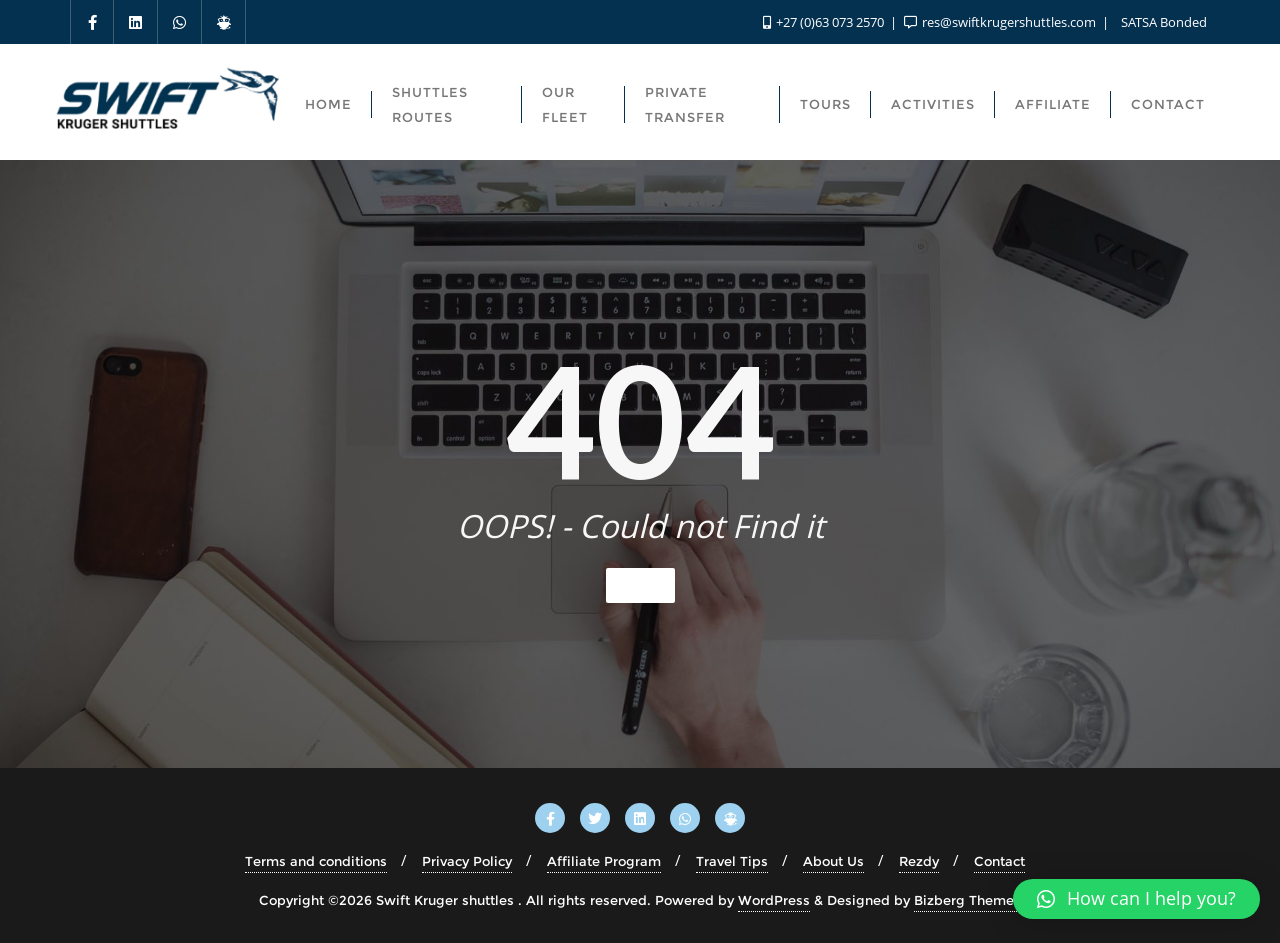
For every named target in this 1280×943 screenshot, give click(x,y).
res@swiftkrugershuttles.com (1001, 22)
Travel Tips (732, 861)
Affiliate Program (604, 861)
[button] (1136, 899)
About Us (833, 861)
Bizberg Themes (967, 900)
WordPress (774, 900)
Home (640, 584)
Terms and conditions (316, 861)
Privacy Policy (467, 861)
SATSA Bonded (1162, 22)
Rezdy (919, 861)
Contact (999, 861)
